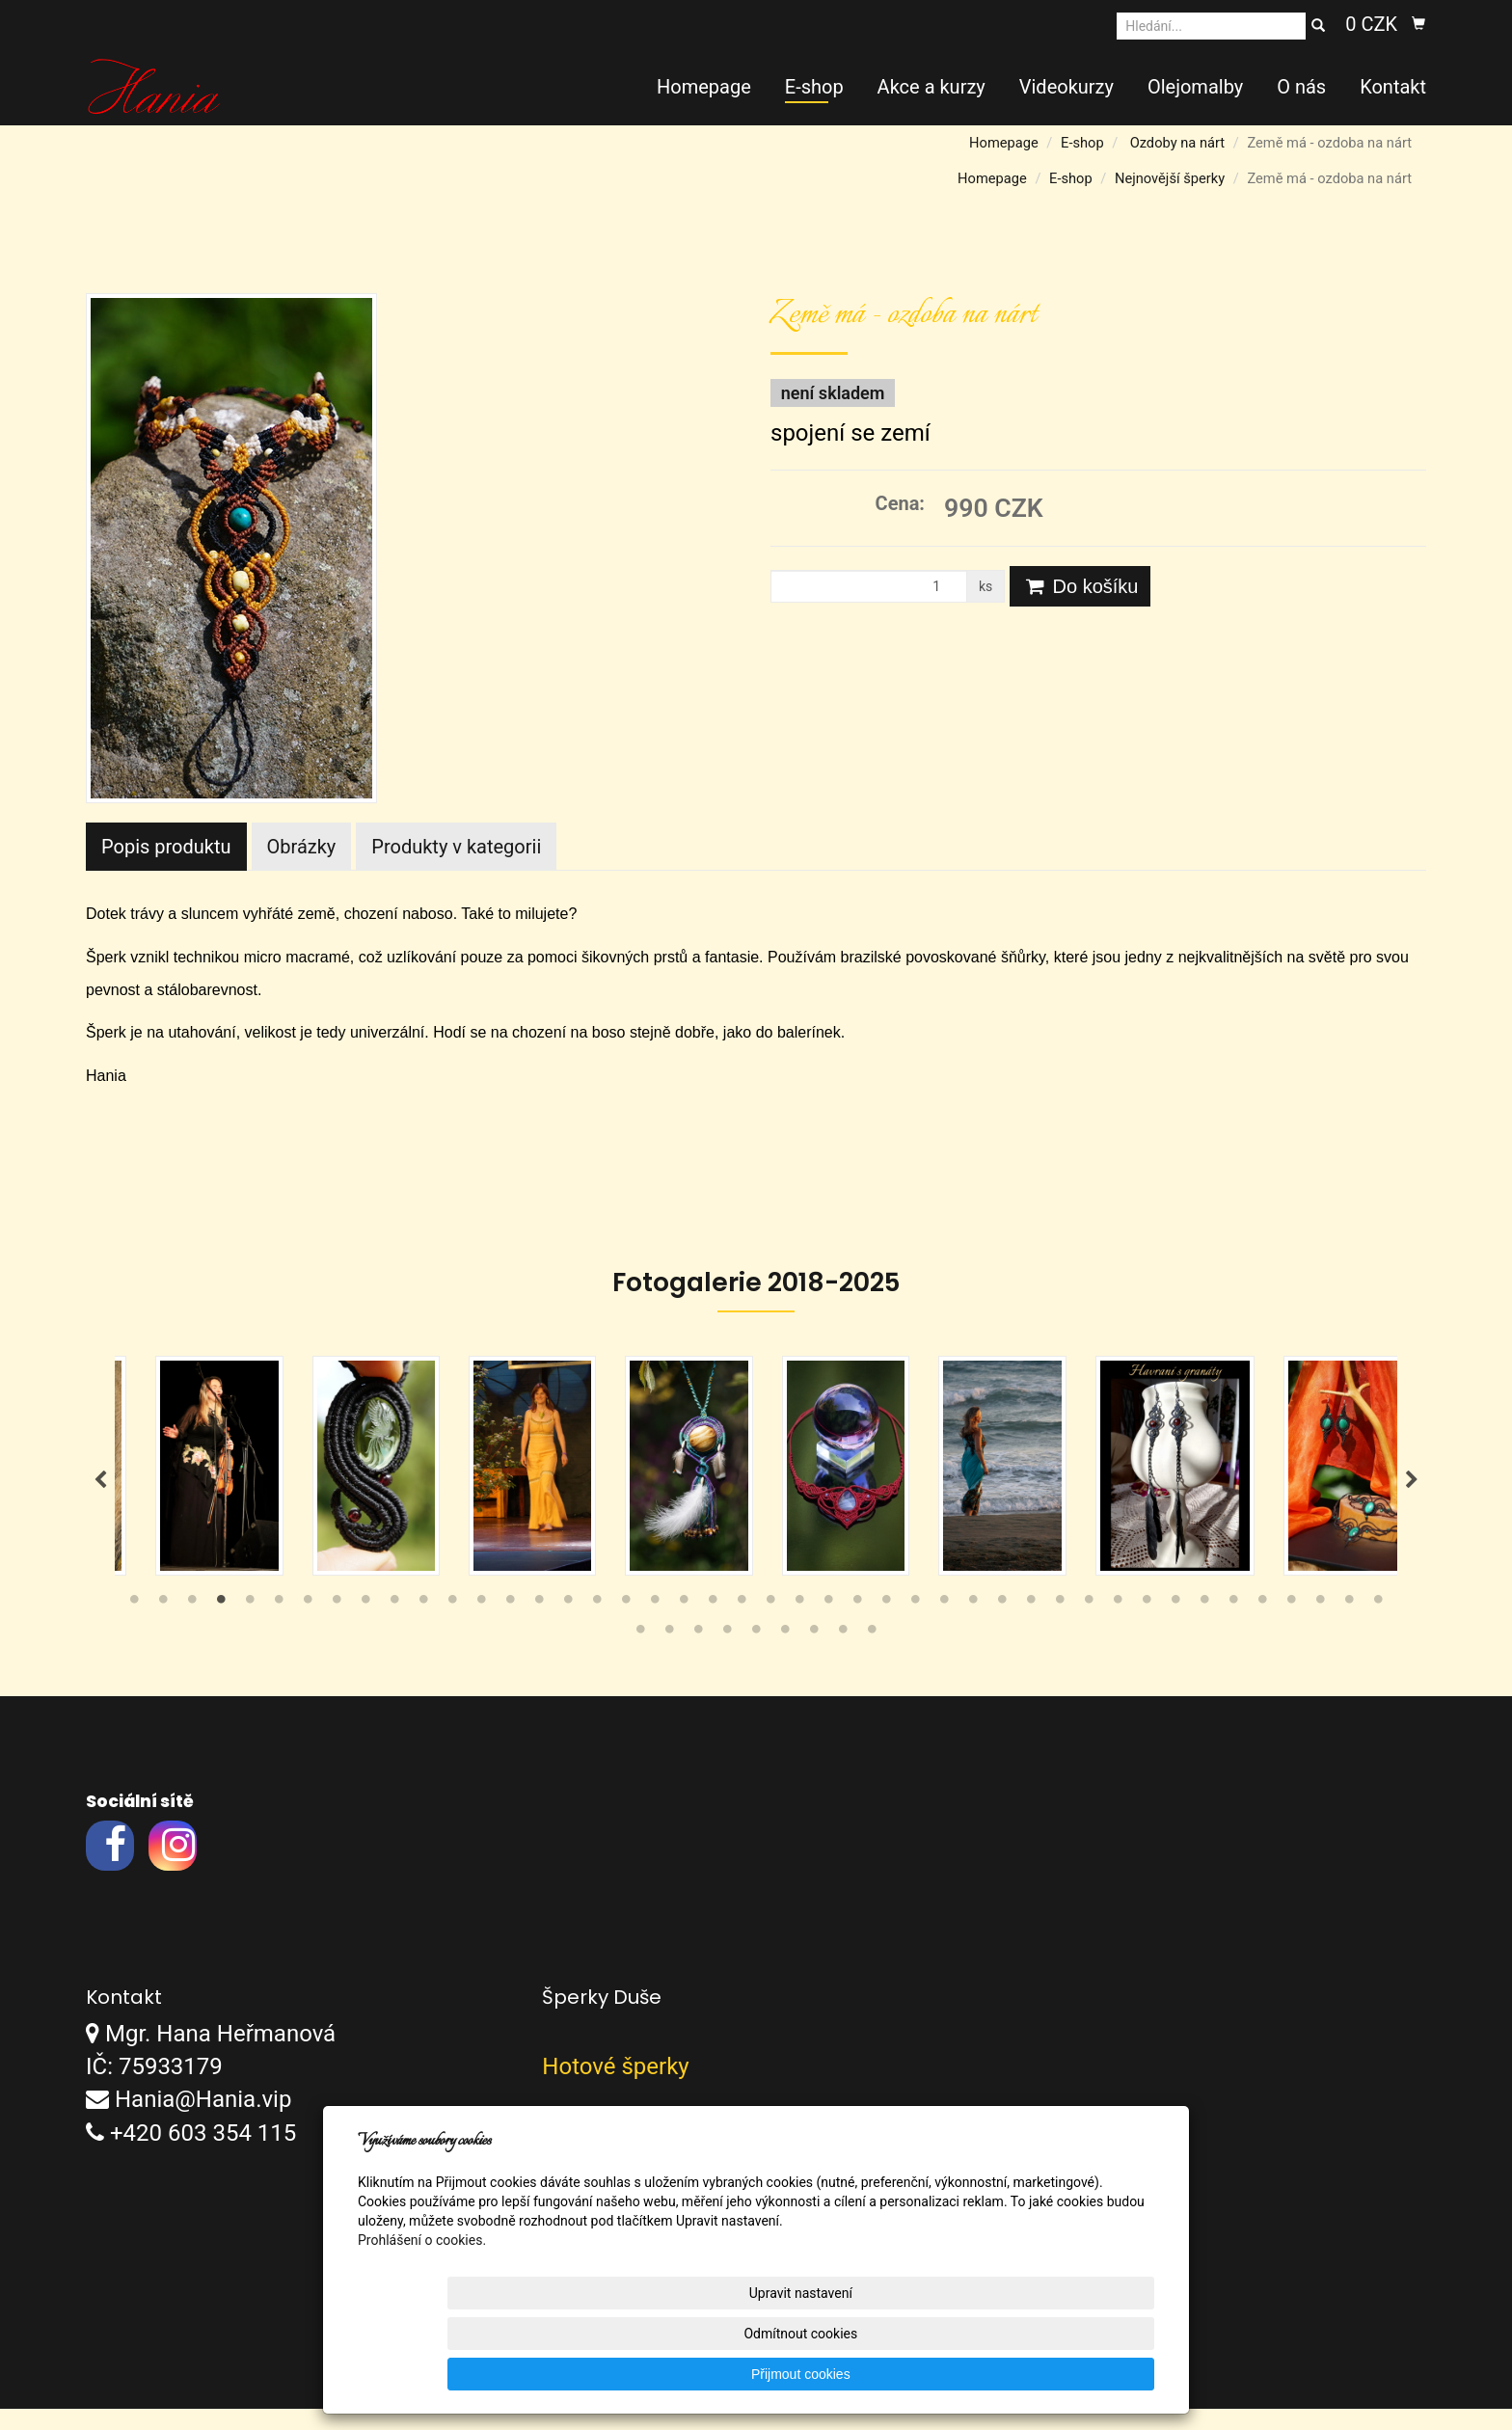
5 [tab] (249, 1624)
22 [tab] (741, 1624)
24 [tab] (799, 1624)
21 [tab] (712, 1624)
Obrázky (302, 846)
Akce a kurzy (932, 86)
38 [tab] (1204, 1624)
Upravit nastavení (760, 2374)
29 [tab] (944, 1624)
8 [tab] (336, 1624)
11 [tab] (423, 1624)
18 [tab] (625, 1624)
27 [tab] (886, 1624)
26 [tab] (857, 1624)
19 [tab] (654, 1624)
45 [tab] (640, 1654)
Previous (100, 1490)
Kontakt (1393, 86)
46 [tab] (669, 1654)
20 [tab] (683, 1624)
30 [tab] (973, 1624)
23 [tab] (770, 1624)
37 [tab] (1175, 1624)
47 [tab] (698, 1654)
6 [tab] (278, 1624)
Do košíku (1080, 586)
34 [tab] (1088, 1624)
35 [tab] (1117, 1624)
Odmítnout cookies (921, 2374)
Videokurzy (1066, 86)
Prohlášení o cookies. (422, 2321)
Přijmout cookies (1080, 2374)
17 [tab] (597, 1624)
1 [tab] (134, 1624)
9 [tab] (365, 1624)
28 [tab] (915, 1624)
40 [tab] (1262, 1624)
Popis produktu (166, 846)
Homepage (704, 86)
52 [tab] (842, 1654)
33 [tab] (1059, 1624)
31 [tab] (1002, 1624)
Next (1411, 1490)
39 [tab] (1233, 1624)
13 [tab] (481, 1624)
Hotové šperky (615, 2087)
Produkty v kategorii (456, 846)
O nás (1301, 86)
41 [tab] (1291, 1624)
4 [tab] (220, 1624)
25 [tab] (828, 1624)
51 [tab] (814, 1654)
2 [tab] (163, 1624)
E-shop (814, 86)
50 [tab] (785, 1654)
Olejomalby (1195, 86)
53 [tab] (871, 1654)
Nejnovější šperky (1170, 178)
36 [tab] (1146, 1624)
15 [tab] (539, 1624)
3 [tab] (192, 1624)
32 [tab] (1030, 1624)
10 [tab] (394, 1624)
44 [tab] (1378, 1624)
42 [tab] (1320, 1624)
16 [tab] (568, 1624)
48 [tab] (727, 1654)
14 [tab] (510, 1624)
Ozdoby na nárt (1177, 142)
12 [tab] (452, 1624)
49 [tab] (756, 1654)
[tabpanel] (756, 1476)
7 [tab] (307, 1624)
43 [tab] (1349, 1624)
